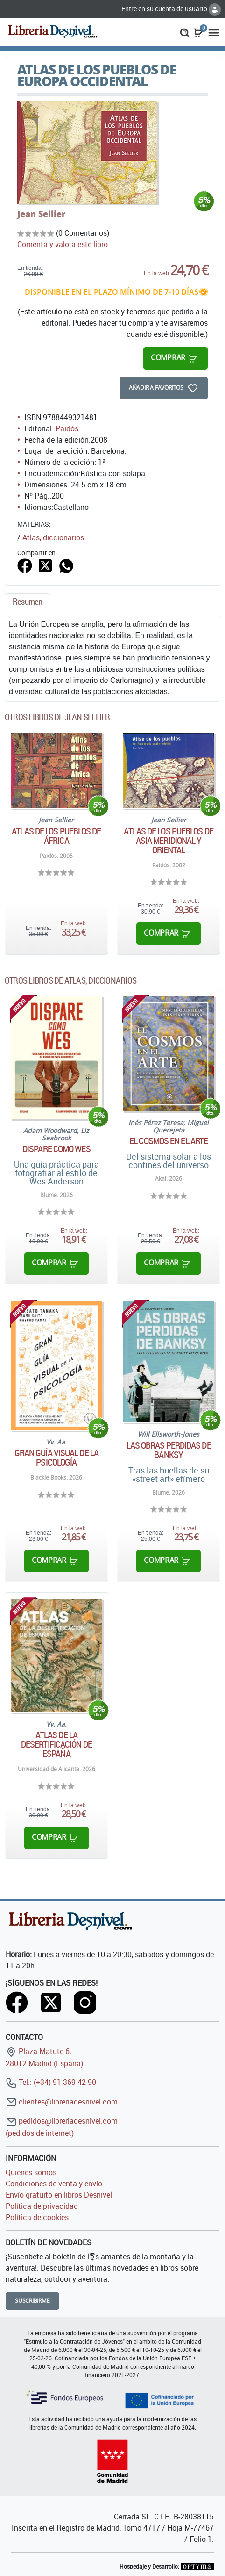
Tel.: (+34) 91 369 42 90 (51, 2082)
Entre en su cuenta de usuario (171, 8)
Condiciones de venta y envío (54, 2183)
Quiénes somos (31, 2172)
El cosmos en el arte (168, 1141)
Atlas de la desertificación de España (56, 1744)
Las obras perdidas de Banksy (169, 1450)
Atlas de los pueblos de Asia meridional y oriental (168, 841)
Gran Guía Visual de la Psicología (56, 1457)
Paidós (67, 428)
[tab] (27, 604)
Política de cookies (37, 2217)
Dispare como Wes (56, 1149)
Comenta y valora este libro (62, 244)
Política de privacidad (42, 2206)
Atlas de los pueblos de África (56, 836)
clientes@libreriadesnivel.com (62, 2102)
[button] (185, 32)
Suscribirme (32, 2301)
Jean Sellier (41, 214)
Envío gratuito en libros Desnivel (59, 2195)
